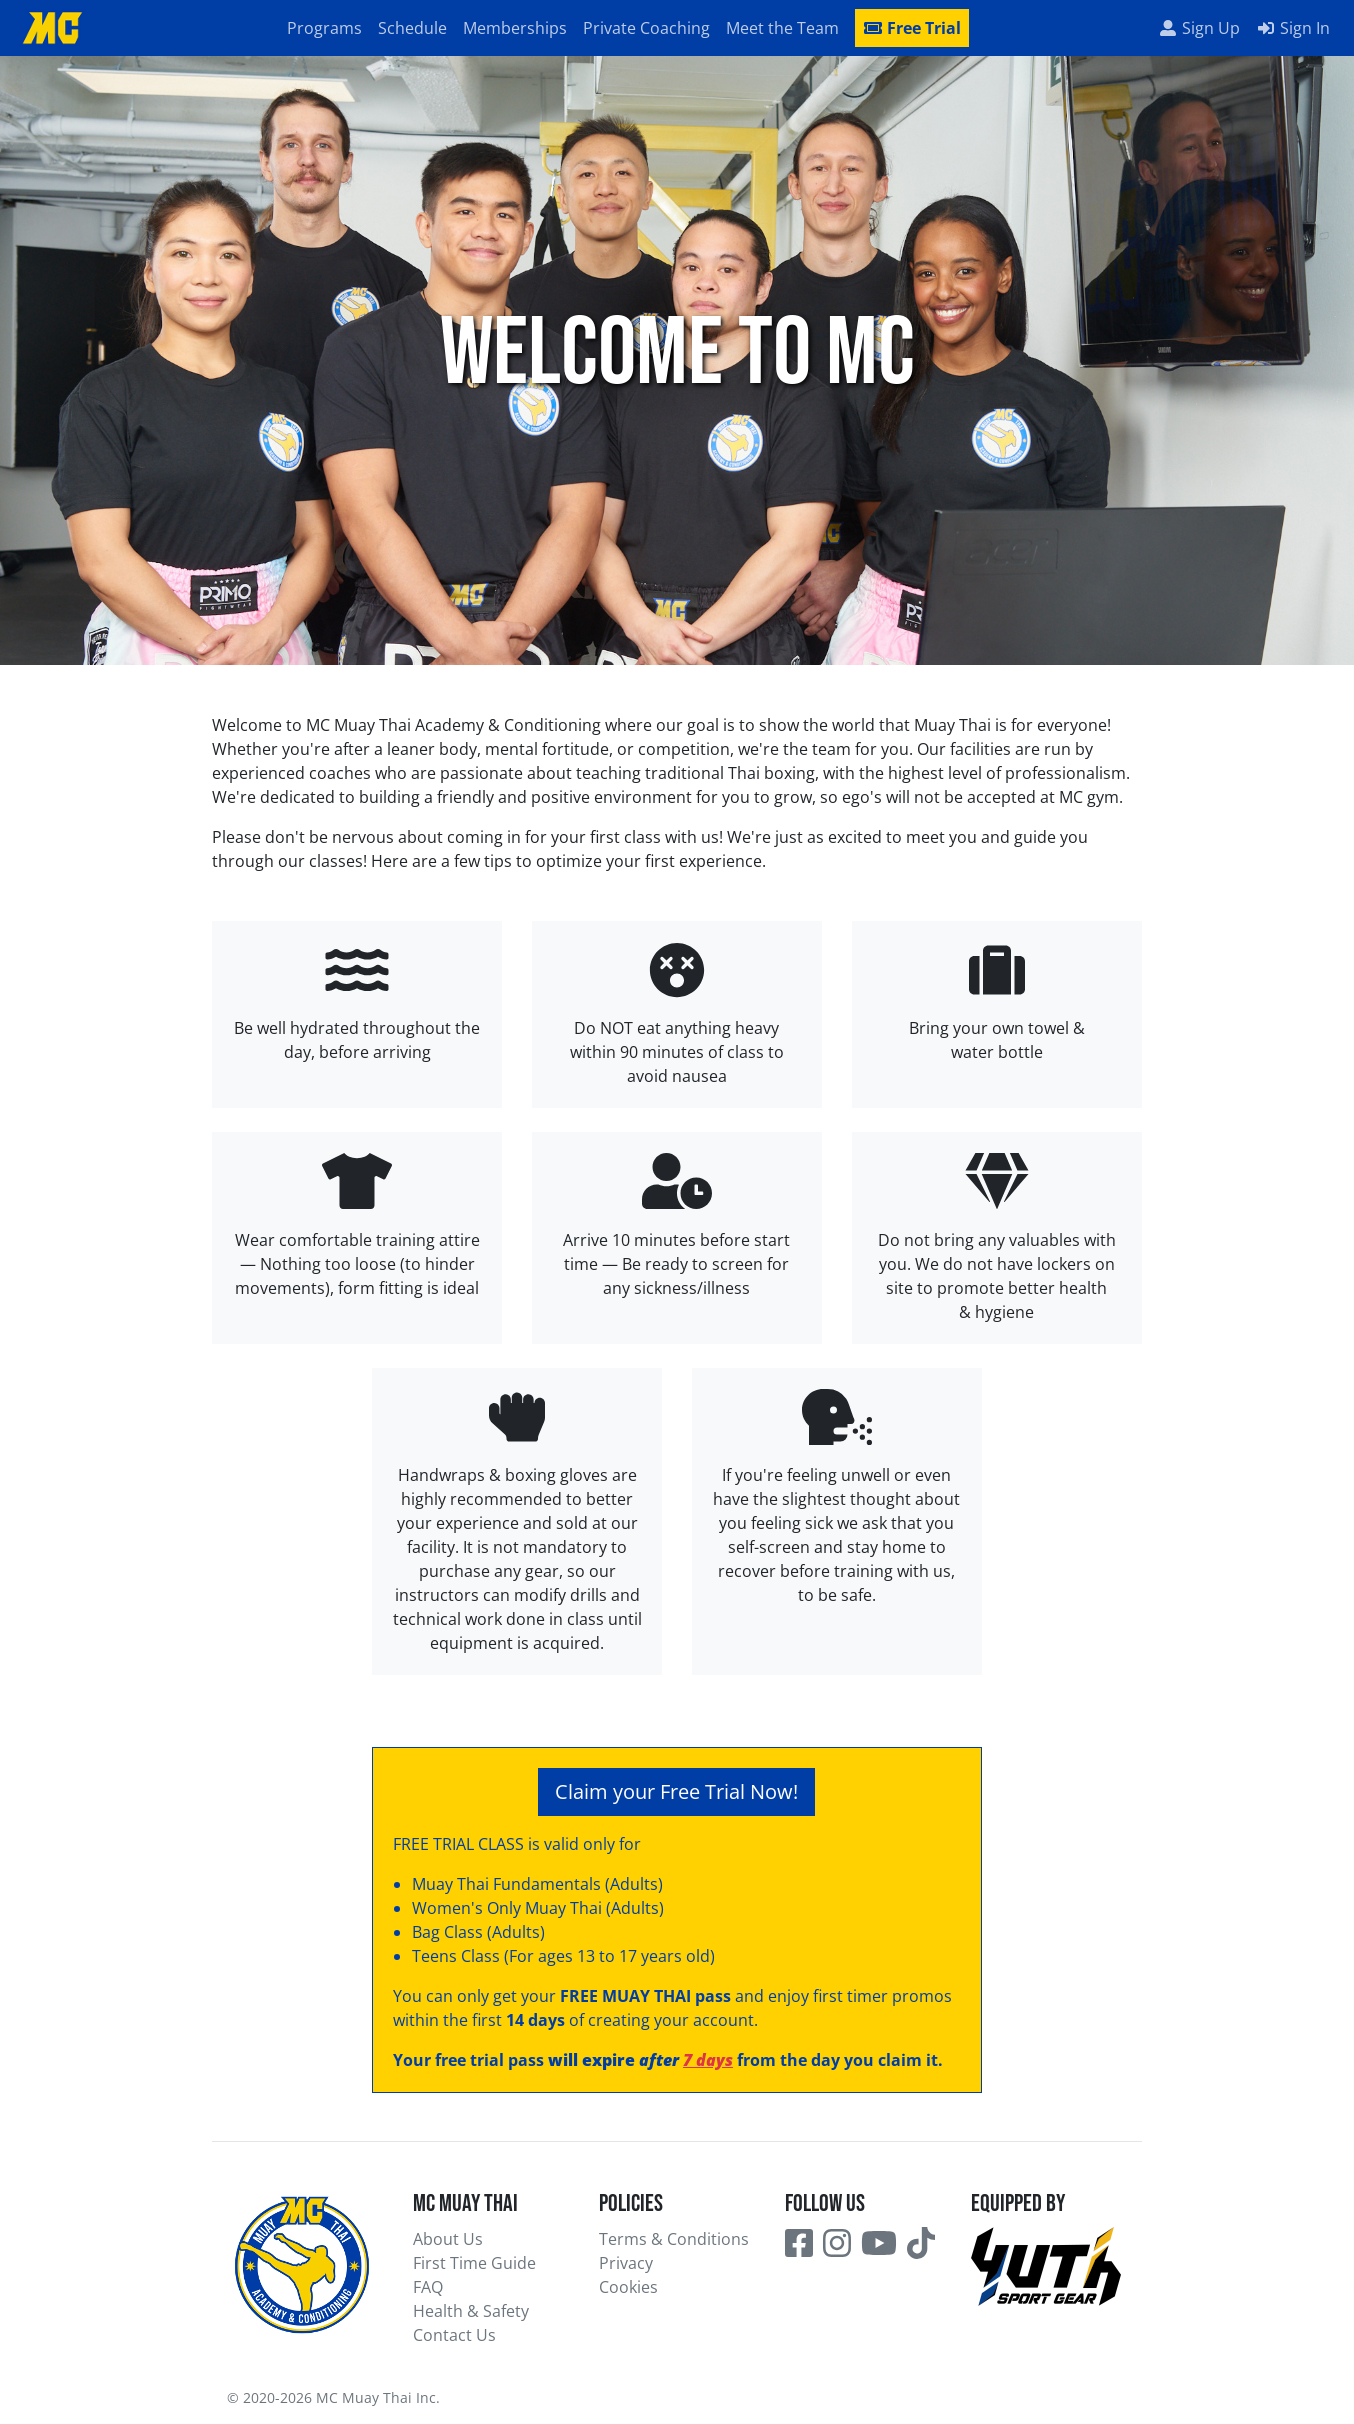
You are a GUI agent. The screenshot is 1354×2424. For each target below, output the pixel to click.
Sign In (1293, 28)
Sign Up (1199, 28)
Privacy (626, 2263)
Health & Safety (471, 2311)
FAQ (428, 2287)
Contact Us (454, 2335)
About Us (448, 2239)
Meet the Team (782, 28)
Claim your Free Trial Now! (676, 1791)
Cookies (628, 2287)
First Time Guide (474, 2263)
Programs (324, 28)
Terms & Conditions (674, 2239)
